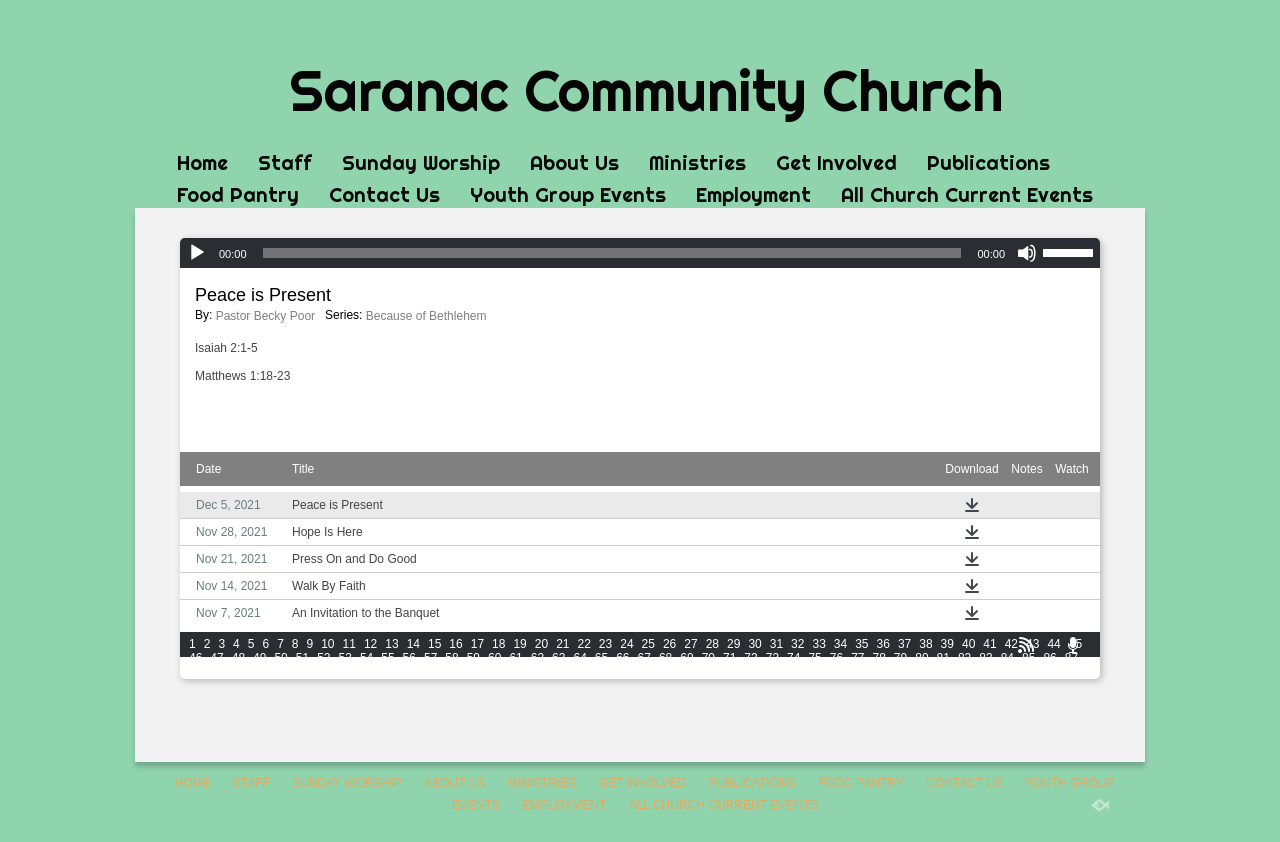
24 (626, 644)
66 (622, 658)
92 (280, 672)
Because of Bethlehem (426, 316)
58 (451, 658)
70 (708, 658)
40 (968, 644)
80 (921, 658)
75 (814, 658)
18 (498, 644)
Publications (988, 162)
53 (345, 658)
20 (541, 644)
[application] (640, 253)
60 (494, 658)
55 (387, 658)
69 (686, 658)
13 (391, 644)
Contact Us (384, 194)
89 (216, 672)
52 (323, 658)
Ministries (697, 162)
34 (840, 644)
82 (964, 658)
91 (259, 672)
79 (900, 658)
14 (413, 644)
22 (584, 644)
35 (861, 644)
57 (430, 658)
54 (366, 658)
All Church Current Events (967, 194)
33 (818, 644)
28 (712, 644)
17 (477, 644)
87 (1071, 658)
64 (579, 658)
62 (537, 658)
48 (238, 658)
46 (195, 658)
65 (601, 658)
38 (925, 644)
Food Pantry (238, 194)
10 (327, 644)
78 (879, 658)
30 (754, 644)
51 (302, 658)
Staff (285, 162)
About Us (574, 162)
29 (733, 644)
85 (1028, 658)
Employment (753, 194)
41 (989, 644)
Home (202, 162)
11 (349, 644)
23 (605, 644)
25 (648, 644)
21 (562, 644)
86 (1049, 658)
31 (776, 644)
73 (772, 658)
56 (409, 658)
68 (665, 658)
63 (558, 658)
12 (370, 644)
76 (836, 658)
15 (434, 644)
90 (238, 672)
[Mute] (1027, 253)
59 (473, 658)
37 (904, 644)
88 (195, 672)
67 (644, 658)
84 (1007, 658)
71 (729, 658)
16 (455, 644)
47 (216, 658)
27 (690, 644)
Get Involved (836, 162)
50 (280, 658)
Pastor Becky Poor (265, 316)
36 (883, 644)
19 (519, 644)
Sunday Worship (421, 162)
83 (985, 658)
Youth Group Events (568, 194)
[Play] (197, 253)
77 (857, 658)
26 (669, 644)
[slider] (612, 253)
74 (793, 658)
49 (259, 658)
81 (943, 658)
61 (515, 658)
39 (947, 644)
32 (797, 644)
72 (750, 658)
